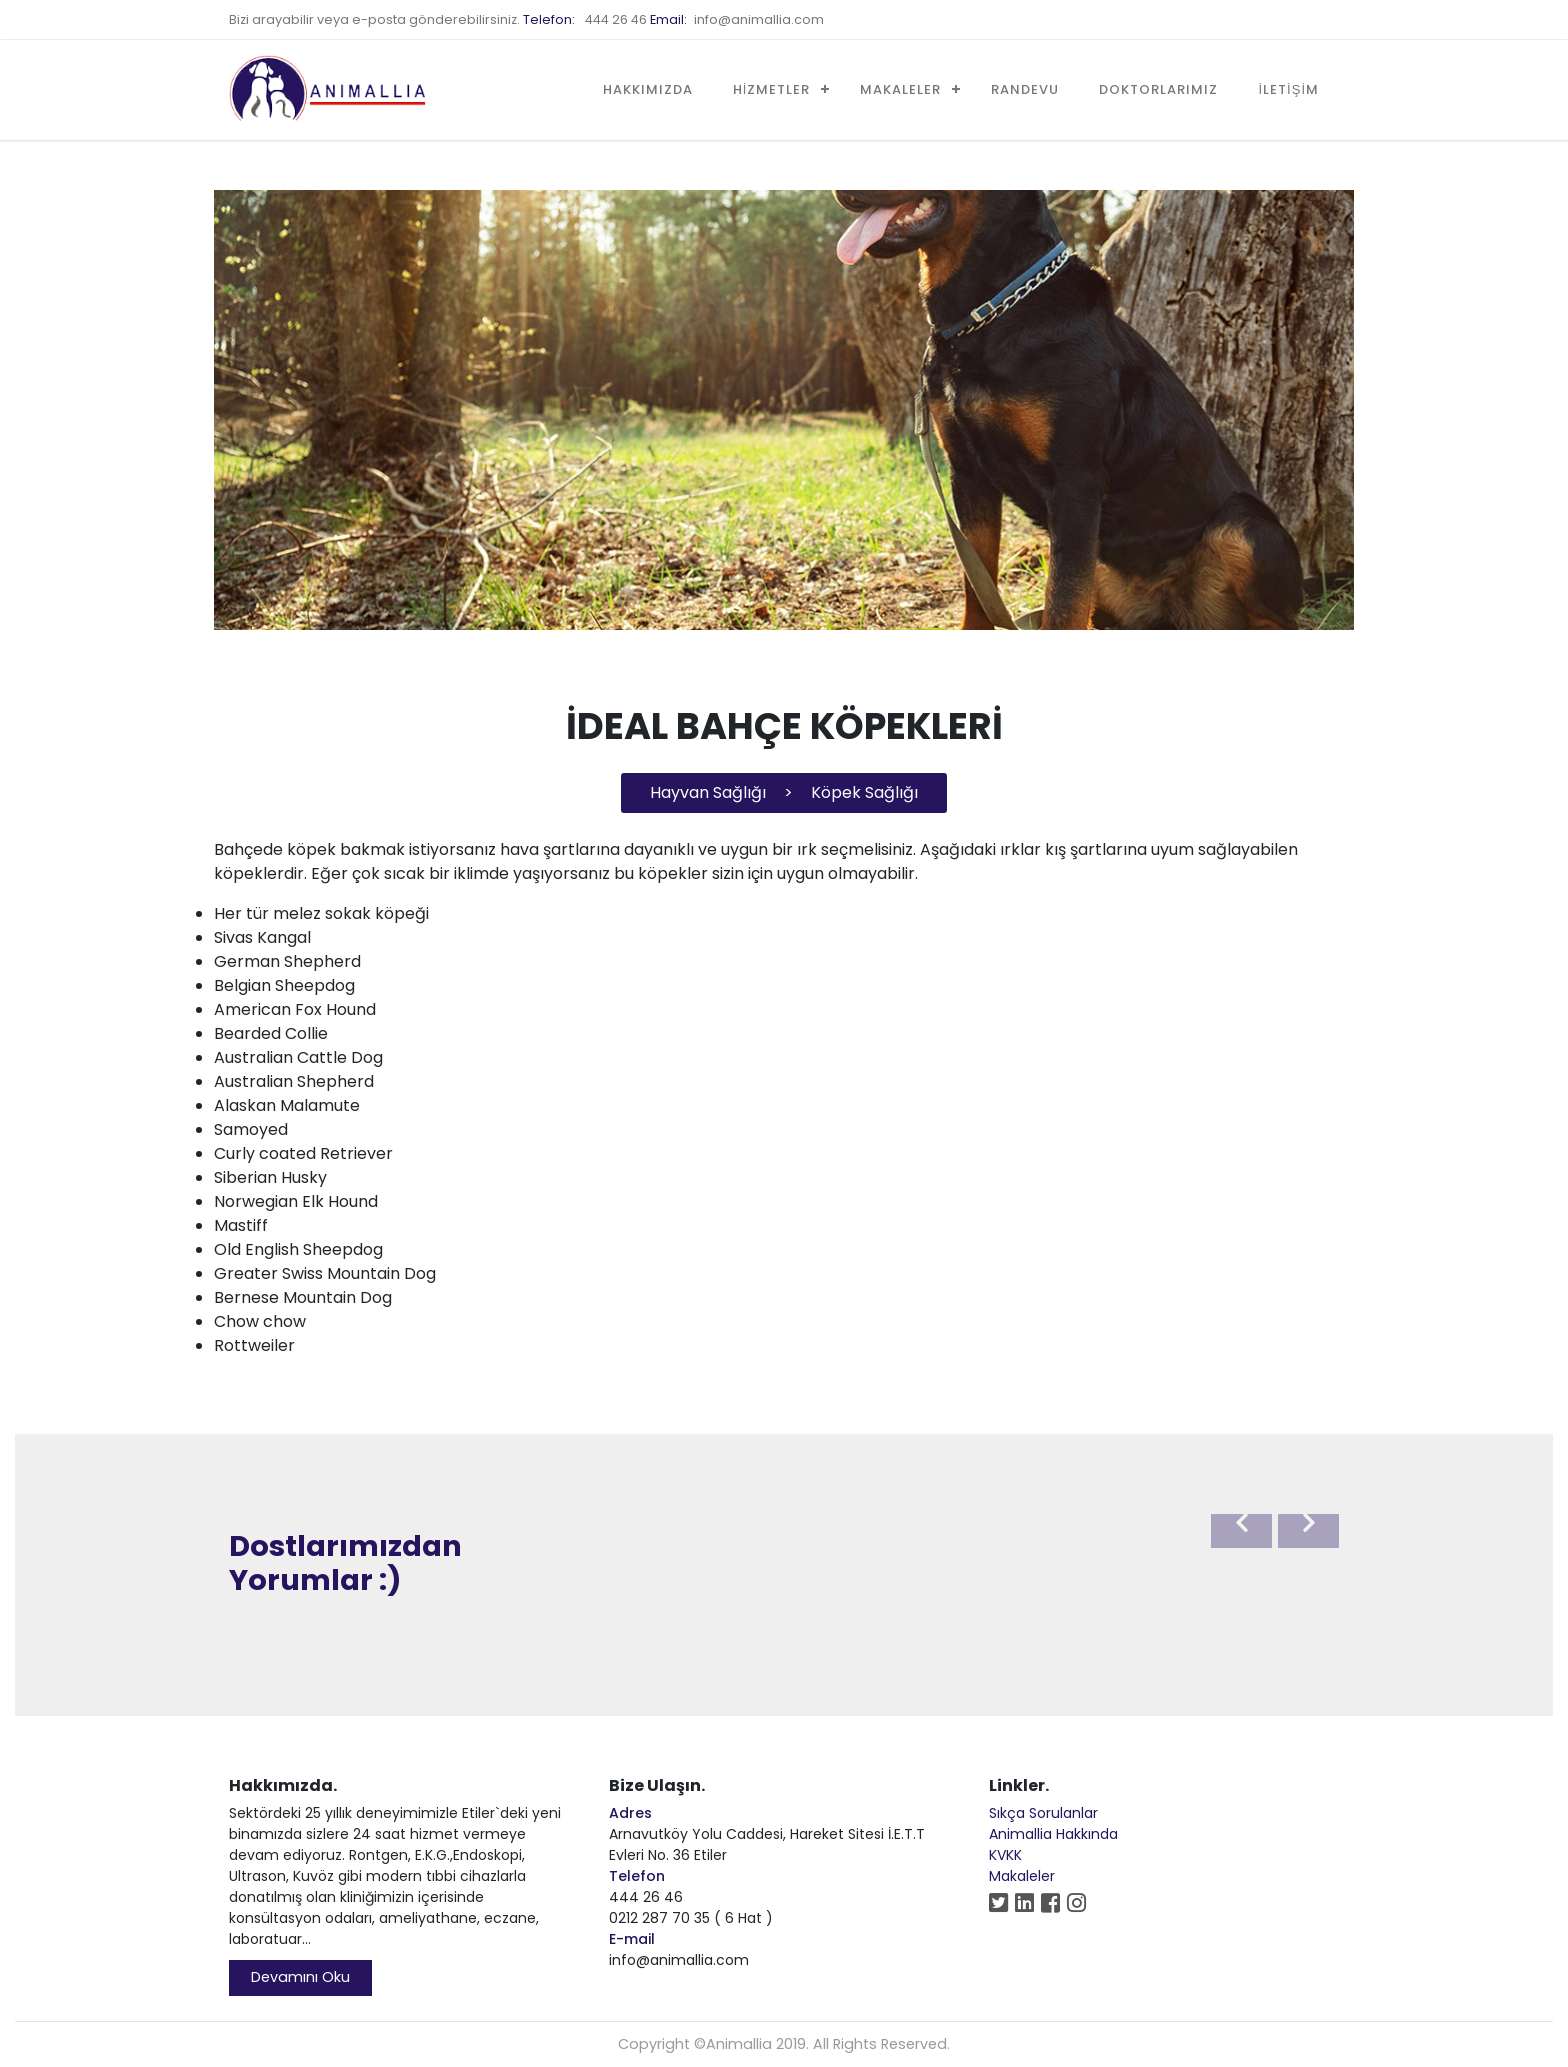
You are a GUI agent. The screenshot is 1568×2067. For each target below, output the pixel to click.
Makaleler (1022, 1876)
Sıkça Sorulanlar (1043, 1813)
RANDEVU (1025, 89)
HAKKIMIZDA (648, 89)
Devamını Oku (300, 1977)
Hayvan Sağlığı (708, 792)
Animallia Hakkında (1053, 1834)
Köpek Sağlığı (864, 792)
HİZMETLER (772, 89)
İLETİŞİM (1288, 89)
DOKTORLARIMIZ (1158, 89)
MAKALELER (900, 89)
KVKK (1005, 1855)
